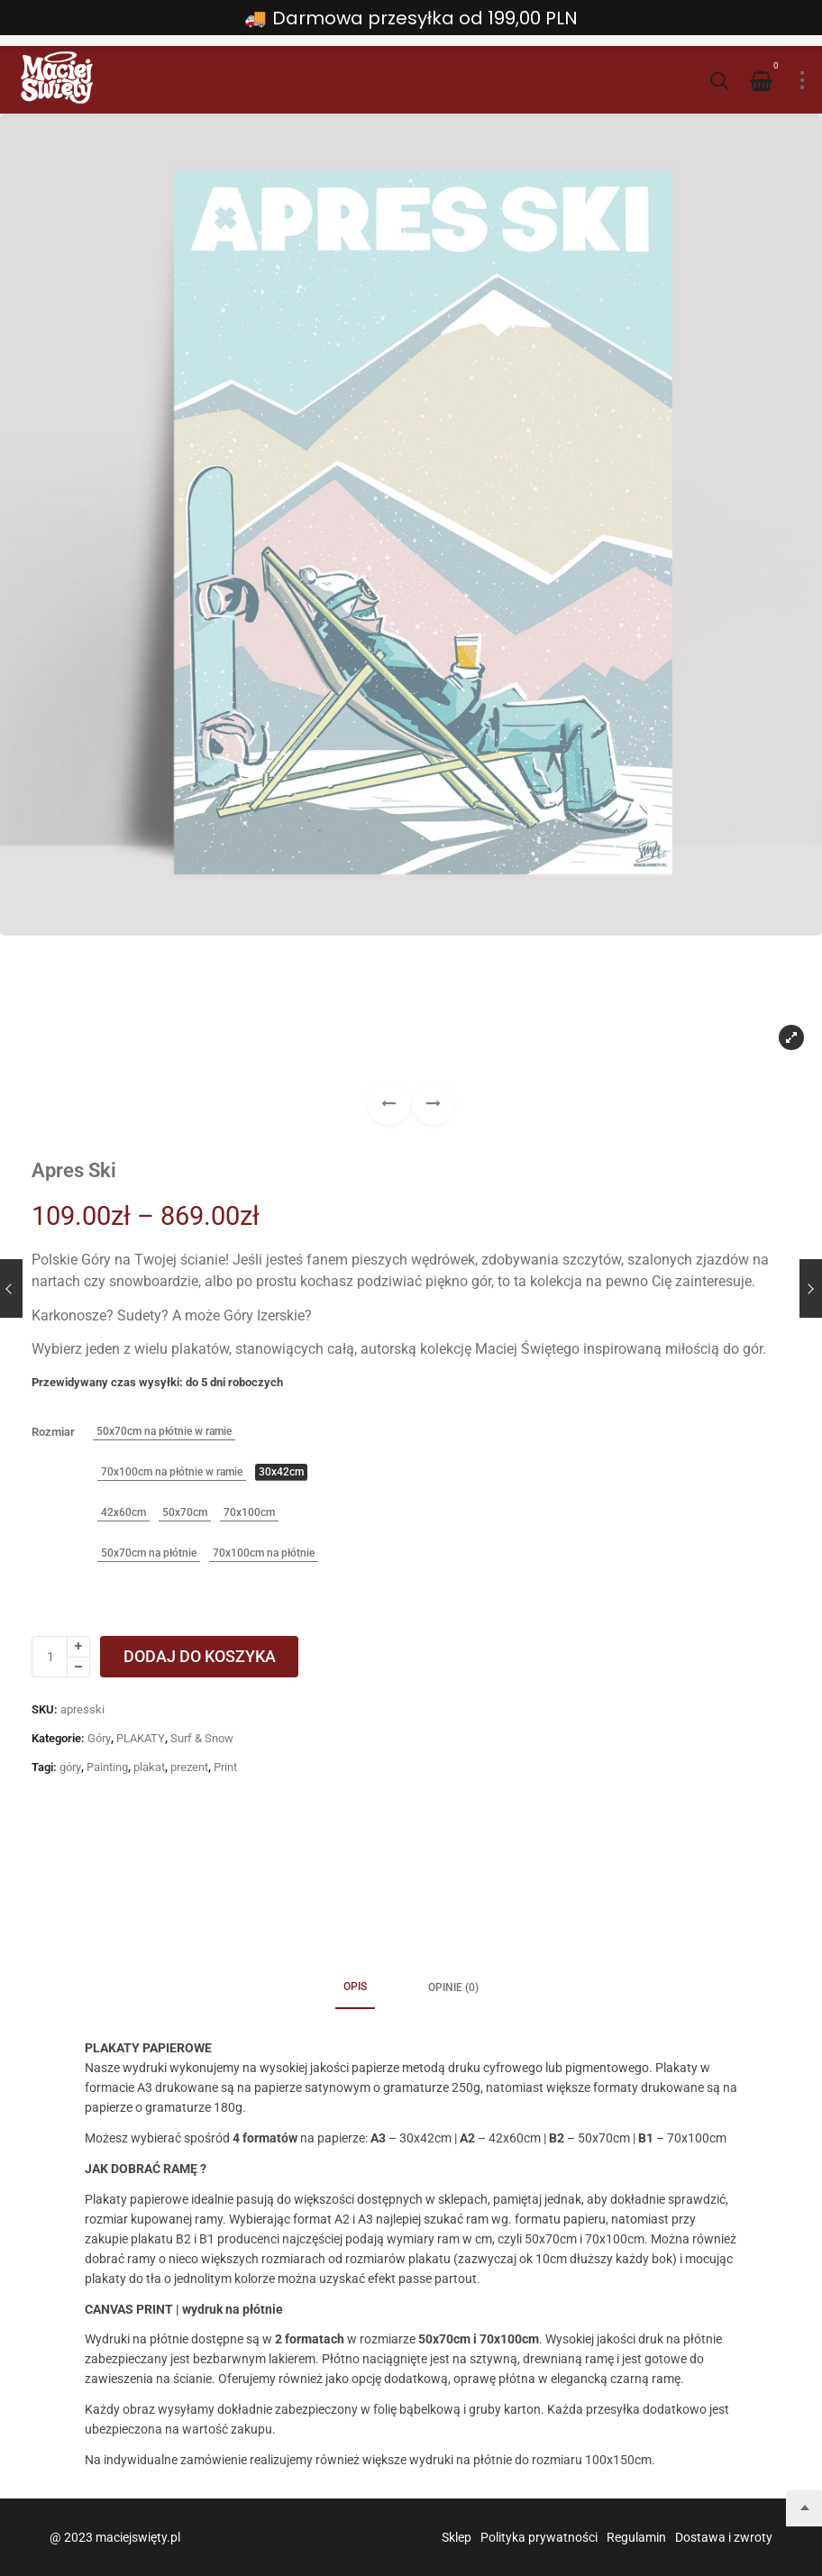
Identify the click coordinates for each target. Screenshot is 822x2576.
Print (225, 1767)
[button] (433, 1103)
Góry (99, 1738)
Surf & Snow (201, 1738)
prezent (189, 1767)
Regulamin (636, 2537)
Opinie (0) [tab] (453, 1987)
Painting (107, 1767)
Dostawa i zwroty (723, 2537)
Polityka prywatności (539, 2537)
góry (70, 1767)
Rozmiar (53, 1432)
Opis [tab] (355, 1986)
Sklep (456, 2537)
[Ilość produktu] (50, 1656)
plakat (149, 1767)
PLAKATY (140, 1738)
